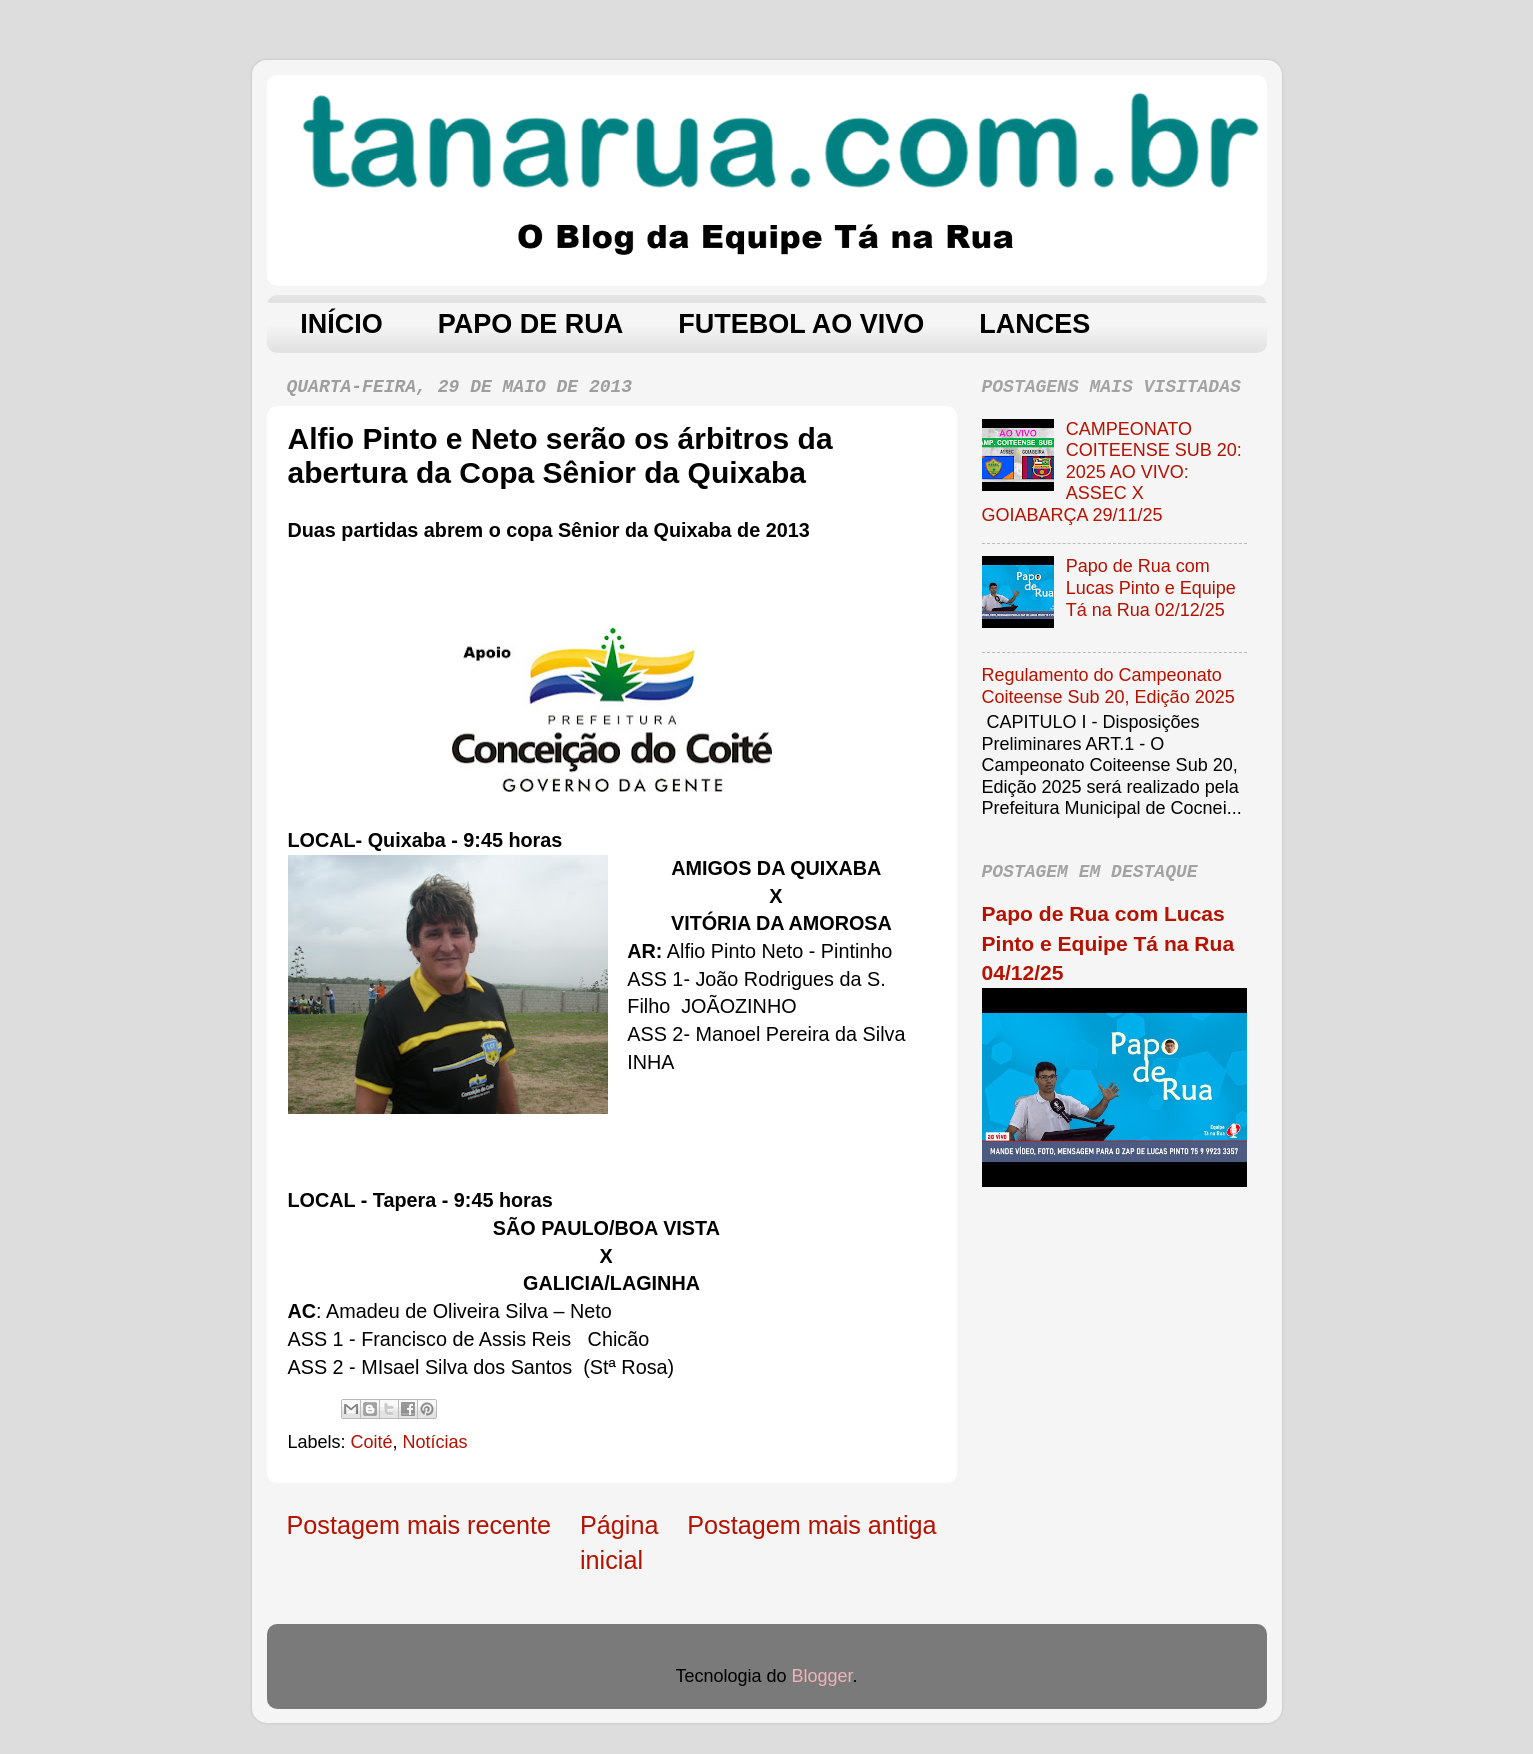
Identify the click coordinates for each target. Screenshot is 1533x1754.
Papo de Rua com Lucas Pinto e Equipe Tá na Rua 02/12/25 (1151, 587)
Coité (372, 1442)
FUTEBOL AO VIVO (801, 324)
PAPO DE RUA (531, 324)
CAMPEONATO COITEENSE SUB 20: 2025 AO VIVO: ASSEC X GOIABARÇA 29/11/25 (1112, 472)
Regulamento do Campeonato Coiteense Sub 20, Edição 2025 (1108, 686)
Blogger (822, 1676)
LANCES (1034, 324)
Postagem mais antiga (811, 1525)
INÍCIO (341, 324)
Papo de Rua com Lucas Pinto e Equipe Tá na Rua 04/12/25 (1108, 943)
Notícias (435, 1442)
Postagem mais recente (419, 1525)
